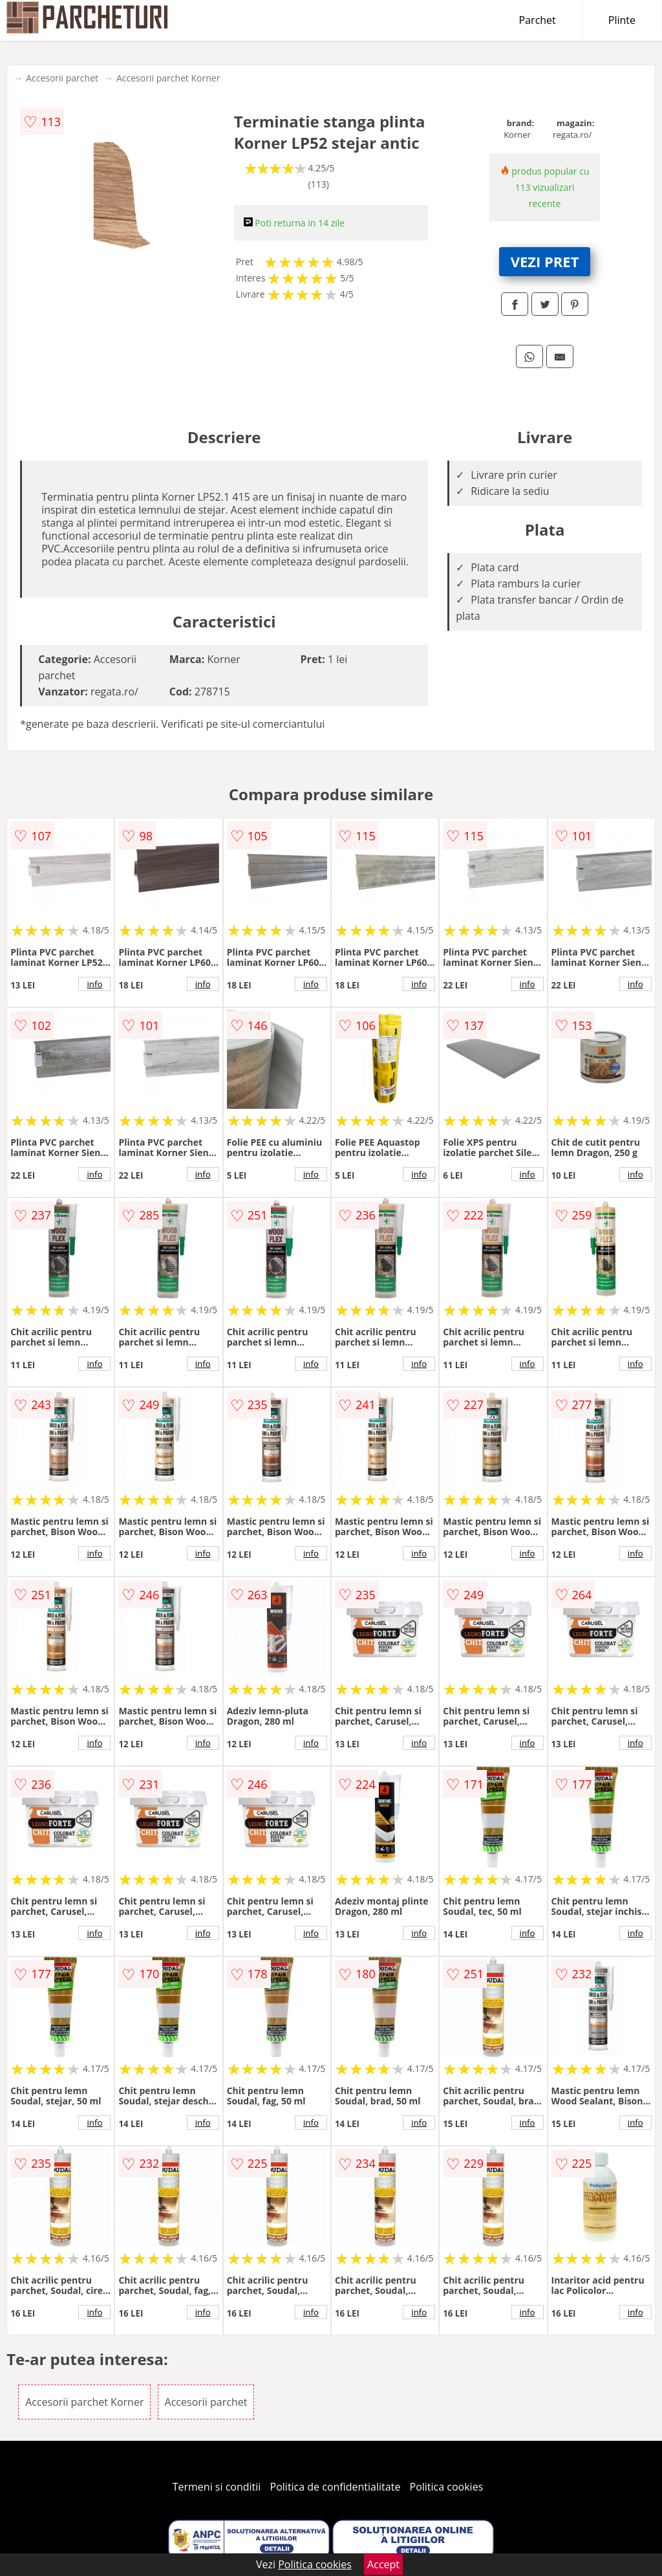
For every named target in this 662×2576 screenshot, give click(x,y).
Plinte (621, 20)
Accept (383, 2564)
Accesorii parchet (62, 78)
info (94, 984)
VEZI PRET (545, 261)
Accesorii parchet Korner (168, 78)
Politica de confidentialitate (335, 2487)
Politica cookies (447, 2487)
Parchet (537, 20)
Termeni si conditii (217, 2487)
